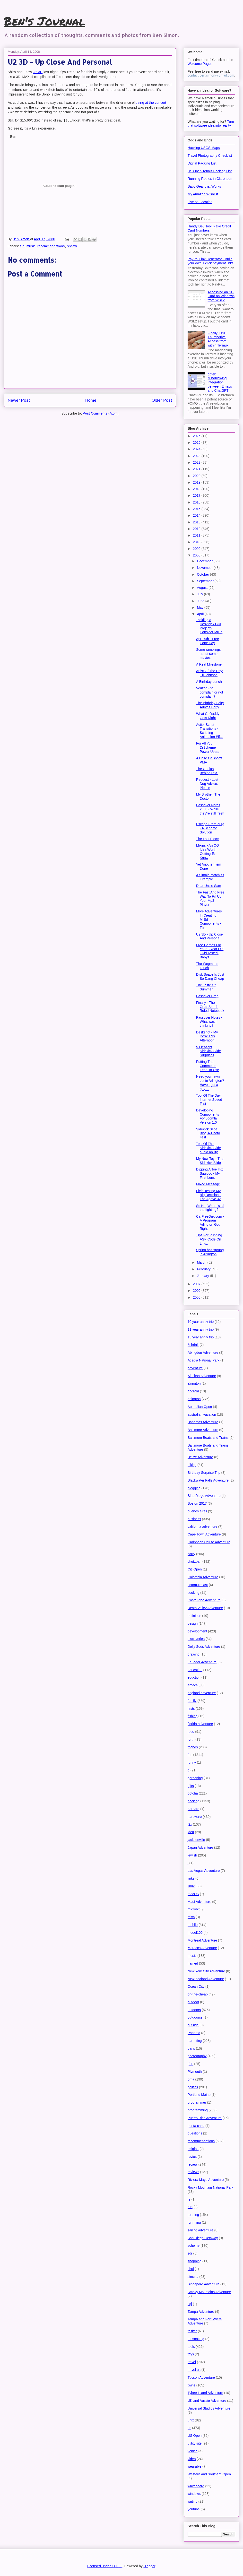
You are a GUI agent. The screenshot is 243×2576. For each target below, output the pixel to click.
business (194, 1519)
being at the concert (151, 102)
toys (191, 2354)
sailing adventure (200, 2230)
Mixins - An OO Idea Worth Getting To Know (207, 851)
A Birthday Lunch (209, 682)
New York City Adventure (206, 1971)
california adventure (202, 1526)
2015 (197, 509)
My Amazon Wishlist (203, 194)
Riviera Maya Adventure (206, 2180)
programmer (197, 2102)
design (193, 1623)
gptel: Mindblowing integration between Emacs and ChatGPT (220, 382)
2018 (197, 489)
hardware (195, 1817)
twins (191, 2385)
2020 (197, 476)
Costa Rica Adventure (204, 1600)
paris (191, 2048)
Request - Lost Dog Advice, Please (207, 784)
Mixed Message (208, 1184)
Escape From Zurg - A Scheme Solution (210, 828)
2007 (197, 1284)
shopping (194, 2261)
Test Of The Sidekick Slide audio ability (208, 1148)
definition (194, 1616)
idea (191, 1832)
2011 (197, 535)
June (201, 601)
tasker (192, 2331)
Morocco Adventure (202, 1948)
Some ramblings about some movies (208, 654)
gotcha (193, 1793)
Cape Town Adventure (204, 1534)
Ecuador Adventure (202, 1662)
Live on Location (200, 202)
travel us (194, 2370)
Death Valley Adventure (205, 1608)
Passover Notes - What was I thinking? (209, 1021)
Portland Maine (199, 2095)
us (189, 2428)
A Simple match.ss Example (210, 877)
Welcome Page (199, 64)
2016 (197, 502)
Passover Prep (207, 996)
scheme (194, 2245)
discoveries (196, 1639)
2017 (197, 495)
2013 (197, 522)
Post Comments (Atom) (101, 413)
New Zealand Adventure (206, 1979)
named (193, 1963)
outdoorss (195, 2017)
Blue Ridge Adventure (204, 1496)
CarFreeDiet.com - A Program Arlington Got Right (210, 1222)
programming (198, 2110)
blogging (194, 1488)
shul (191, 2269)
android (193, 1391)
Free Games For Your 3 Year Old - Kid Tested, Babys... (210, 951)
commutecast (198, 1585)
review (72, 246)
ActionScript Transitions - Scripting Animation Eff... (209, 731)
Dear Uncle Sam (208, 886)
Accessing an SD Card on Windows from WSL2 (221, 296)
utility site (195, 2443)
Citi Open (195, 1569)
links (191, 1878)
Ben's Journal (44, 21)
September (205, 581)
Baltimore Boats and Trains (208, 1438)
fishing (192, 1716)
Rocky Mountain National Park (210, 2187)
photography (197, 2056)
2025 (197, 442)
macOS (193, 1894)
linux (191, 1886)
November (205, 568)
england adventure (202, 1693)
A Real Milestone (209, 664)
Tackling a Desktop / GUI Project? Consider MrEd (209, 626)
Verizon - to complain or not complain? (209, 692)
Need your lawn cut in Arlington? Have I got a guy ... (210, 1083)
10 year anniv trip (201, 1322)
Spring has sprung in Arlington (210, 1252)
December (205, 561)
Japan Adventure (200, 1847)
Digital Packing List (202, 163)
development (197, 1631)
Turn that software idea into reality (211, 123)
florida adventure (200, 1724)
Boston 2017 (197, 1503)
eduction (194, 1677)
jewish (192, 1855)
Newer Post (19, 400)
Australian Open (200, 1407)
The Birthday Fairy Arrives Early (210, 705)
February (204, 1269)
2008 (197, 555)
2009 (197, 549)
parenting (195, 2041)
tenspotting (196, 2339)
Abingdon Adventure (203, 1352)
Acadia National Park (203, 1360)
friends (193, 1747)
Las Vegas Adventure (204, 1871)
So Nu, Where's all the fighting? (210, 1208)
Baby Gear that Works (204, 186)
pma (191, 2079)
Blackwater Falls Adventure (208, 1480)
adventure (195, 1368)
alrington (194, 1383)
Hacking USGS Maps (204, 148)
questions (195, 2133)
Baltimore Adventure (203, 1430)
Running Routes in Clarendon (210, 179)
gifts (191, 1786)
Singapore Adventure (203, 2284)
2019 (197, 482)
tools (191, 2347)
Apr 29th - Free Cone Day (207, 641)
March (202, 1262)
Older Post (162, 400)
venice (192, 2451)
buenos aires (197, 1511)
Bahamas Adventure (203, 1422)
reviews (193, 2172)
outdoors (194, 2010)
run (190, 2207)
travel (192, 2362)
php (190, 2064)
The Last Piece (207, 839)
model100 (195, 1932)
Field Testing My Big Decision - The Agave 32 (208, 1195)
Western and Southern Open (209, 2474)
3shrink (193, 1345)
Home (90, 400)
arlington (194, 1399)
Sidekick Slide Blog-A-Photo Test (208, 1133)
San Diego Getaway (203, 2238)
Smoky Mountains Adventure (209, 2292)
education (195, 1670)
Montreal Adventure (202, 1940)
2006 (197, 1290)
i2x (190, 1824)
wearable (194, 2466)
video (192, 2459)
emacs (193, 1685)
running (193, 2215)
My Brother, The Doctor (208, 796)
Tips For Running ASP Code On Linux (209, 1239)
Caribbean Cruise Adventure (209, 1542)
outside (193, 2025)
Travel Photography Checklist (210, 155)
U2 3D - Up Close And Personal (209, 936)
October (203, 574)
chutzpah (194, 1561)
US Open (195, 2435)
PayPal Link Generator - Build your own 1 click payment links (211, 261)
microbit (194, 1909)
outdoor (193, 2002)
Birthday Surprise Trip (204, 1472)
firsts (191, 1708)
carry (191, 1554)
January (203, 1276)
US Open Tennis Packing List (210, 171)
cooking (193, 1593)
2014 (197, 515)
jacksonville (196, 1840)
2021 (197, 469)
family (192, 1701)
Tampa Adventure (201, 2312)
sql (190, 2304)
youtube (194, 2509)
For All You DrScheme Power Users (207, 747)
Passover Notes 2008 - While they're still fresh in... (210, 811)
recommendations (51, 246)
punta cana (196, 2126)
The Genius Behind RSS (207, 771)
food (191, 1732)
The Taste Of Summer (206, 987)
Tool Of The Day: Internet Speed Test (209, 1099)
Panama (194, 2033)
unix (191, 2420)
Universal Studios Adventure (209, 2408)
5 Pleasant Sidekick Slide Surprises (208, 1051)
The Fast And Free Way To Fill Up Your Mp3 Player (210, 898)
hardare (193, 1809)
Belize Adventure (200, 1457)
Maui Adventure (199, 1902)
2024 (197, 449)
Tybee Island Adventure (205, 2393)
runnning (194, 2222)
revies (192, 2157)
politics (193, 2087)
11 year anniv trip (201, 1329)
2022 (197, 462)
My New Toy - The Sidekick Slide (209, 1161)
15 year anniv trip (201, 1337)
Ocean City (196, 1986)
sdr (190, 2253)
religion (193, 2149)
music (30, 246)
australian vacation (202, 1414)
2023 (197, 456)
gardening (195, 1778)
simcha (193, 2277)
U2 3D (38, 72)
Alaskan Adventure (202, 1376)
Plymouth (195, 2071)
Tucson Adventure (201, 2377)
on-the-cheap (198, 1994)
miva (191, 1917)
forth (191, 1739)
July (200, 594)
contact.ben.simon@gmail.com (211, 75)
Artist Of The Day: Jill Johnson (209, 673)
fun (22, 246)
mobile (193, 1925)
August (202, 588)
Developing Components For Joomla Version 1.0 (207, 1116)
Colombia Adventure (203, 1577)
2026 (197, 436)
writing (192, 2501)
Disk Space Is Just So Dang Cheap (210, 976)
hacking (193, 1801)
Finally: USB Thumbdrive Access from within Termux (218, 339)
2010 (197, 542)
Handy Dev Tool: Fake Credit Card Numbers (209, 228)
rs (189, 2199)
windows (194, 2494)
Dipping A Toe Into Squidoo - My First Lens (210, 1173)
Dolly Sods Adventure (204, 1646)
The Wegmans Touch (207, 966)
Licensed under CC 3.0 (104, 2566)
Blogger (149, 2566)
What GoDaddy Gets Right (207, 716)
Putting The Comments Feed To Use (207, 1066)
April (201, 614)
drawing (194, 1654)
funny (192, 1762)
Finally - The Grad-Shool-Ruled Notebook (210, 1007)
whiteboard (196, 2486)
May (200, 607)
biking (192, 1465)
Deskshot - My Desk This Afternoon (207, 1036)
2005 (197, 1297)
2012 (197, 529)
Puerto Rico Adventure (205, 2118)
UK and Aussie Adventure (207, 2401)
